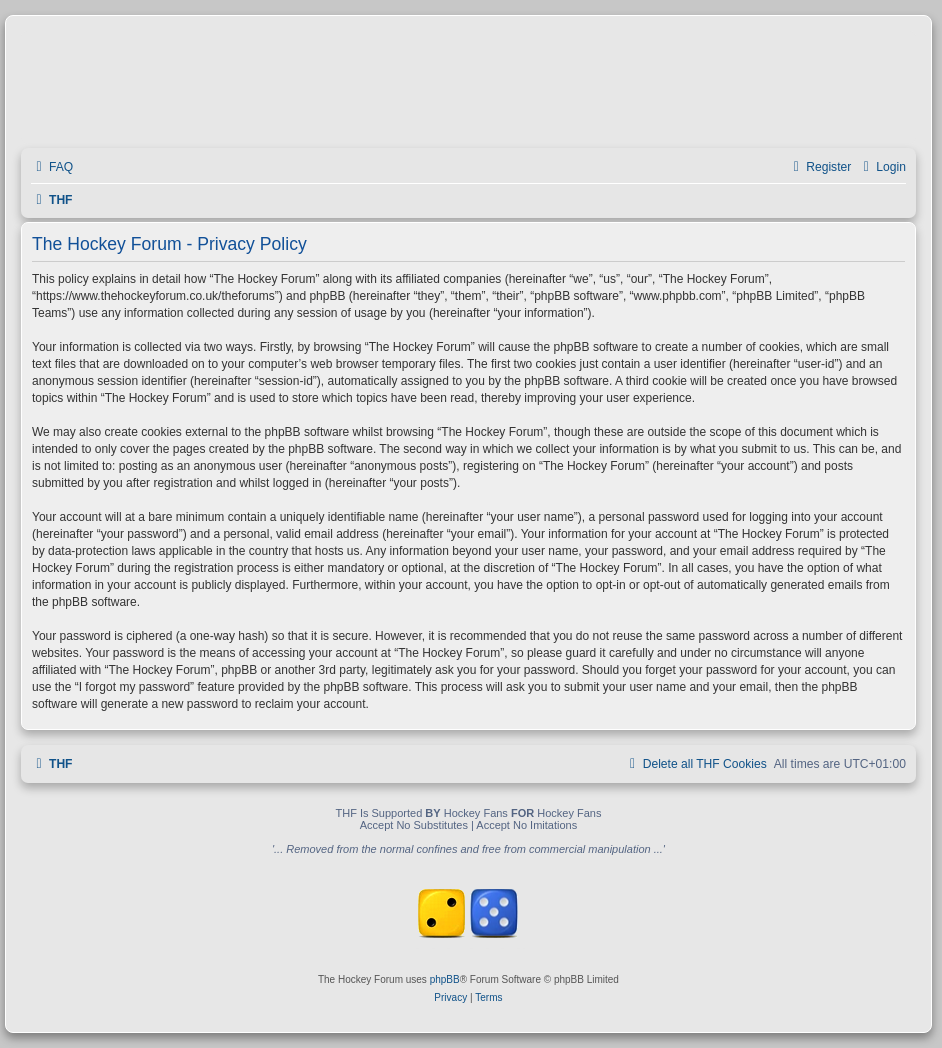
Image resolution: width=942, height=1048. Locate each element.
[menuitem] (52, 167)
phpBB (445, 979)
